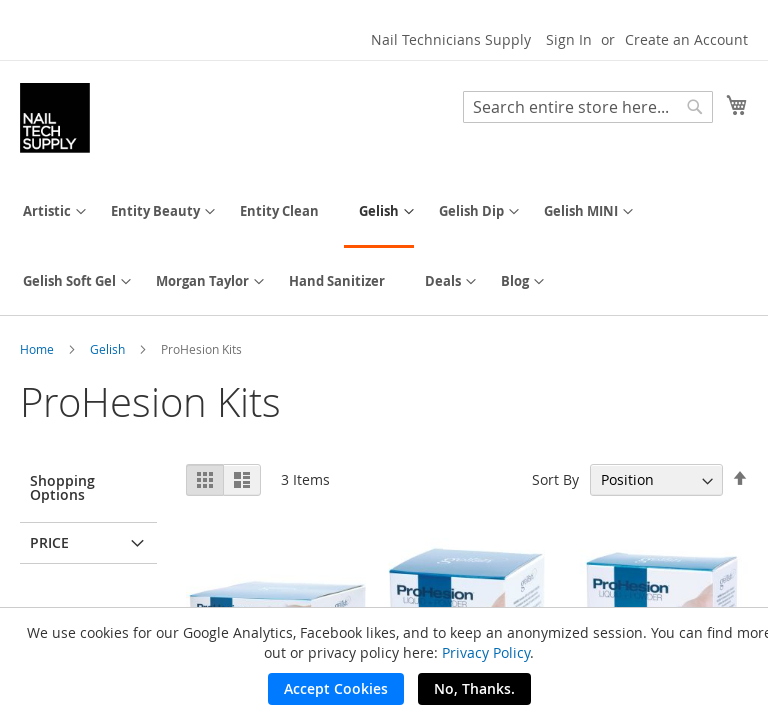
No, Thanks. (474, 688)
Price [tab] (49, 542)
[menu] (384, 246)
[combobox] (588, 107)
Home (38, 349)
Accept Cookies (336, 688)
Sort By (555, 479)
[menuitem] (47, 211)
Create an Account (686, 39)
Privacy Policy (486, 652)
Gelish (109, 349)
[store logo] (55, 118)
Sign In (569, 39)
